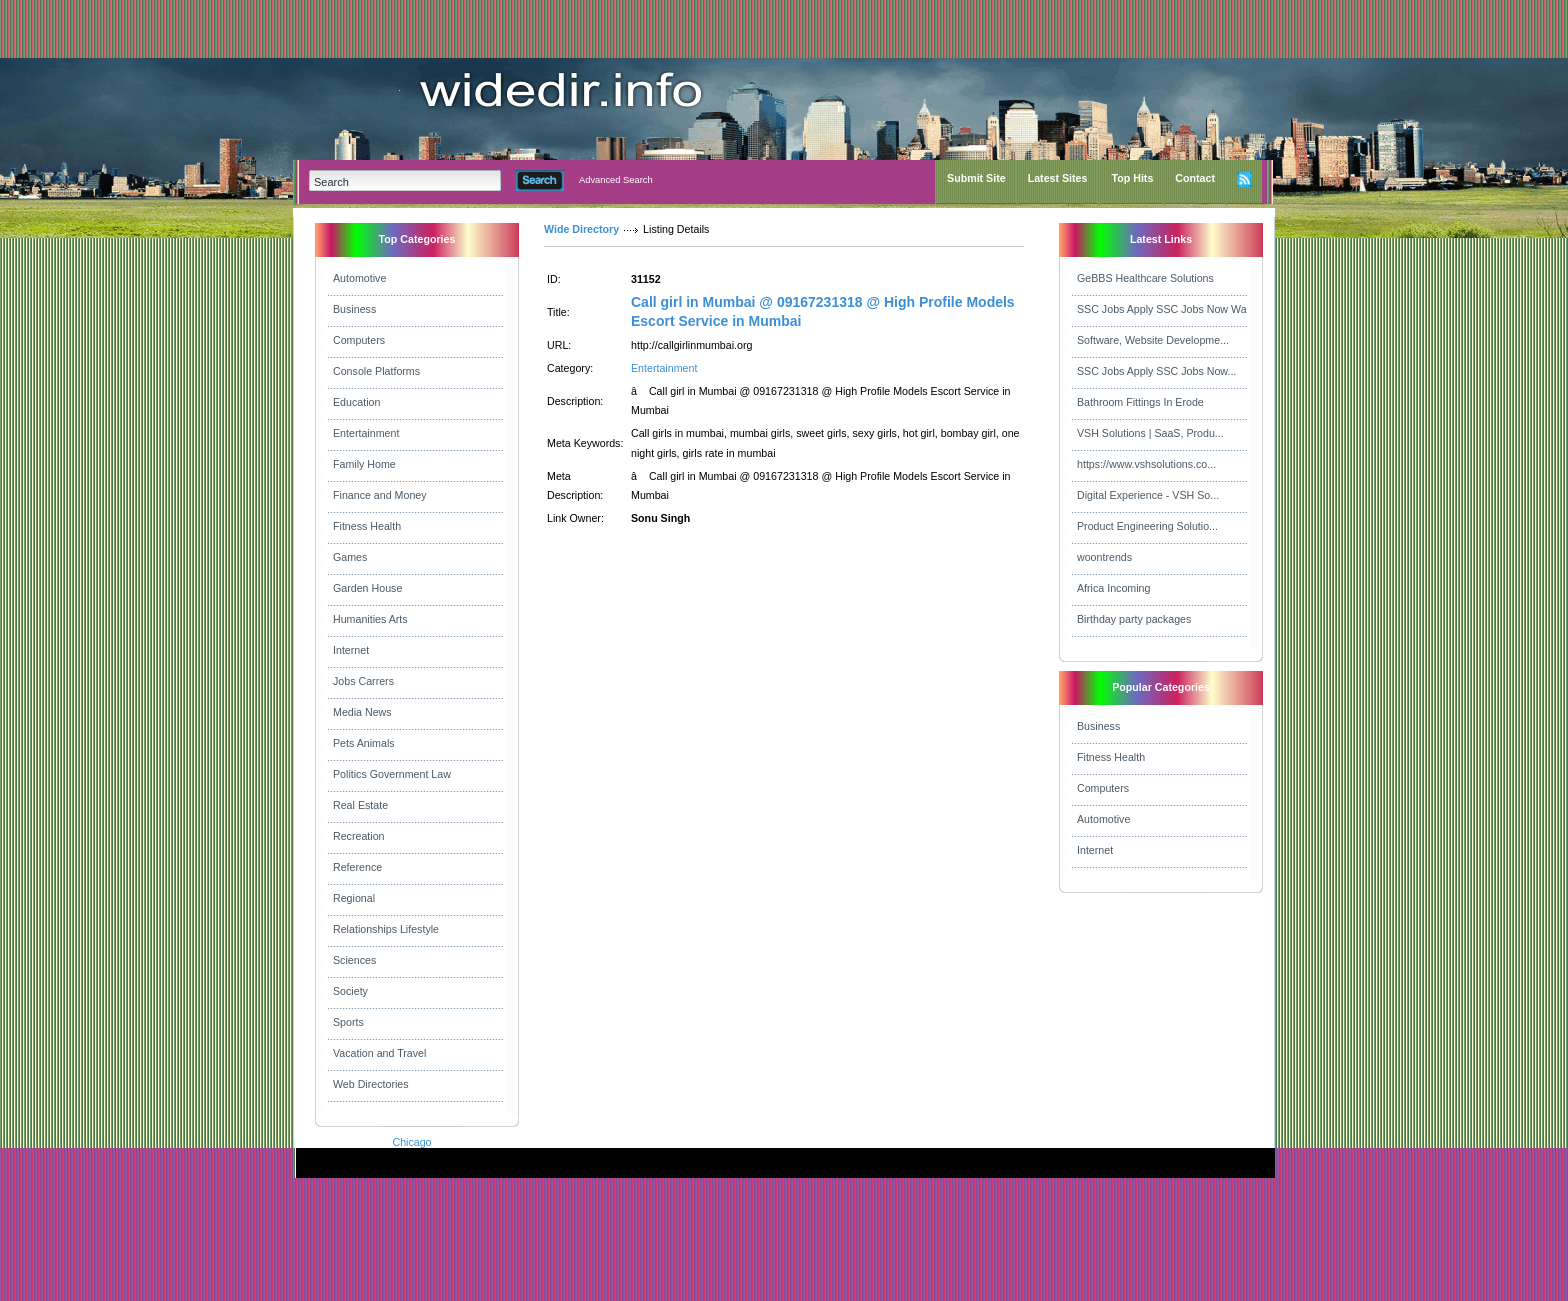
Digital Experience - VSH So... (1148, 495)
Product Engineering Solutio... (1147, 526)
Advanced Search (616, 180)
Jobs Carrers (363, 681)
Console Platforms (376, 371)
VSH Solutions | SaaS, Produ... (1150, 433)
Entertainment (366, 433)
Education (356, 402)
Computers (359, 340)
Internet (351, 650)
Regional (354, 898)
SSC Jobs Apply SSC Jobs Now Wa (1162, 309)
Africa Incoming (1113, 588)
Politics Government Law (392, 774)
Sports (348, 1022)
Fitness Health (367, 526)
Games (350, 557)
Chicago (411, 1142)
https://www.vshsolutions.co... (1146, 464)
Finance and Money (380, 495)
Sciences (354, 960)
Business (354, 309)
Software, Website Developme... (1153, 340)
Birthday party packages (1134, 619)
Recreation (359, 836)
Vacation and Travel (379, 1053)
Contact (1195, 178)
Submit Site (976, 178)
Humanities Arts (370, 619)
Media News (362, 712)
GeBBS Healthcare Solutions (1145, 278)
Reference (357, 867)
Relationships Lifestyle (386, 929)
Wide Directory (581, 229)
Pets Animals (364, 743)
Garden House (367, 588)
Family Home (364, 464)
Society (350, 991)
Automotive (359, 278)
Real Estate (360, 805)
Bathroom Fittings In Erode (1140, 402)
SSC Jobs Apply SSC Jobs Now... (1156, 371)
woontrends (1104, 557)
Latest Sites (1058, 178)
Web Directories (371, 1084)
